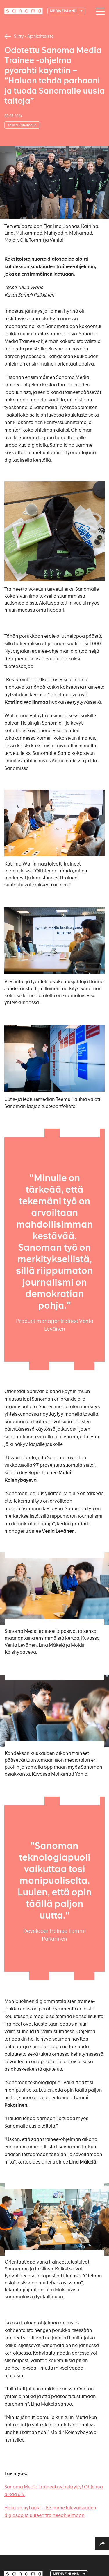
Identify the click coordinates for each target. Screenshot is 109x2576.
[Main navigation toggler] (99, 11)
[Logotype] (23, 11)
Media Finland (63, 11)
